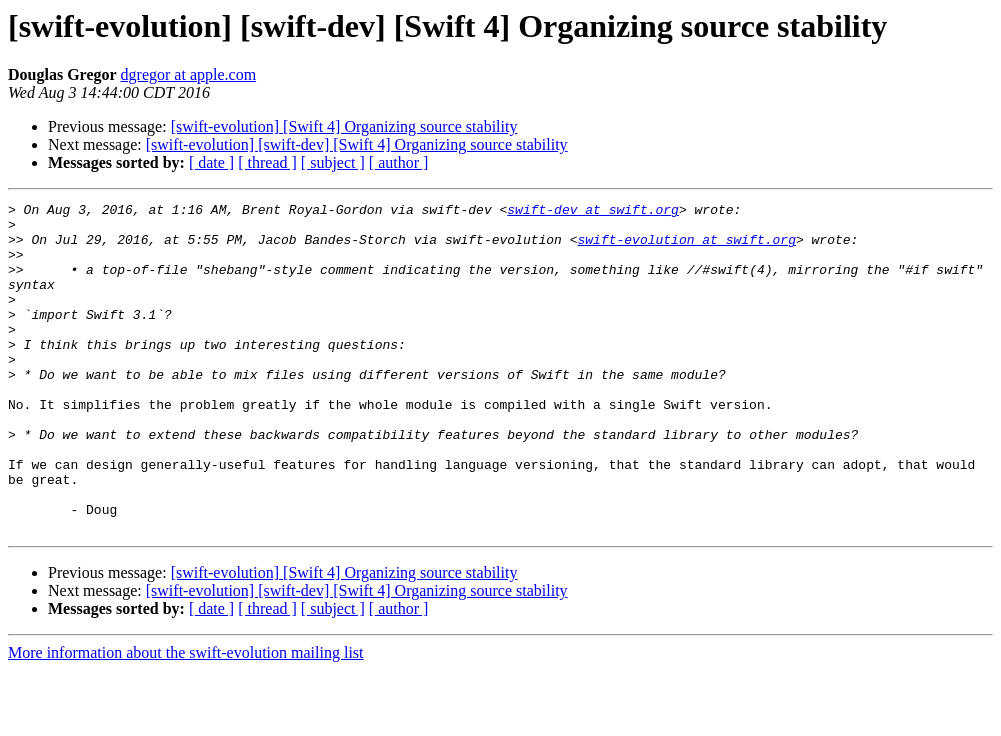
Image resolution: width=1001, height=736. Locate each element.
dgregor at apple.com (189, 74)
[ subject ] (333, 162)
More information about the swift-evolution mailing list (186, 718)
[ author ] (399, 162)
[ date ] (211, 162)
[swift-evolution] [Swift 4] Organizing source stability (344, 126)
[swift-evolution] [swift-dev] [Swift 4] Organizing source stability (357, 144)
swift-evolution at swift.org (686, 248)
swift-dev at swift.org (593, 212)
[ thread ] (267, 162)
